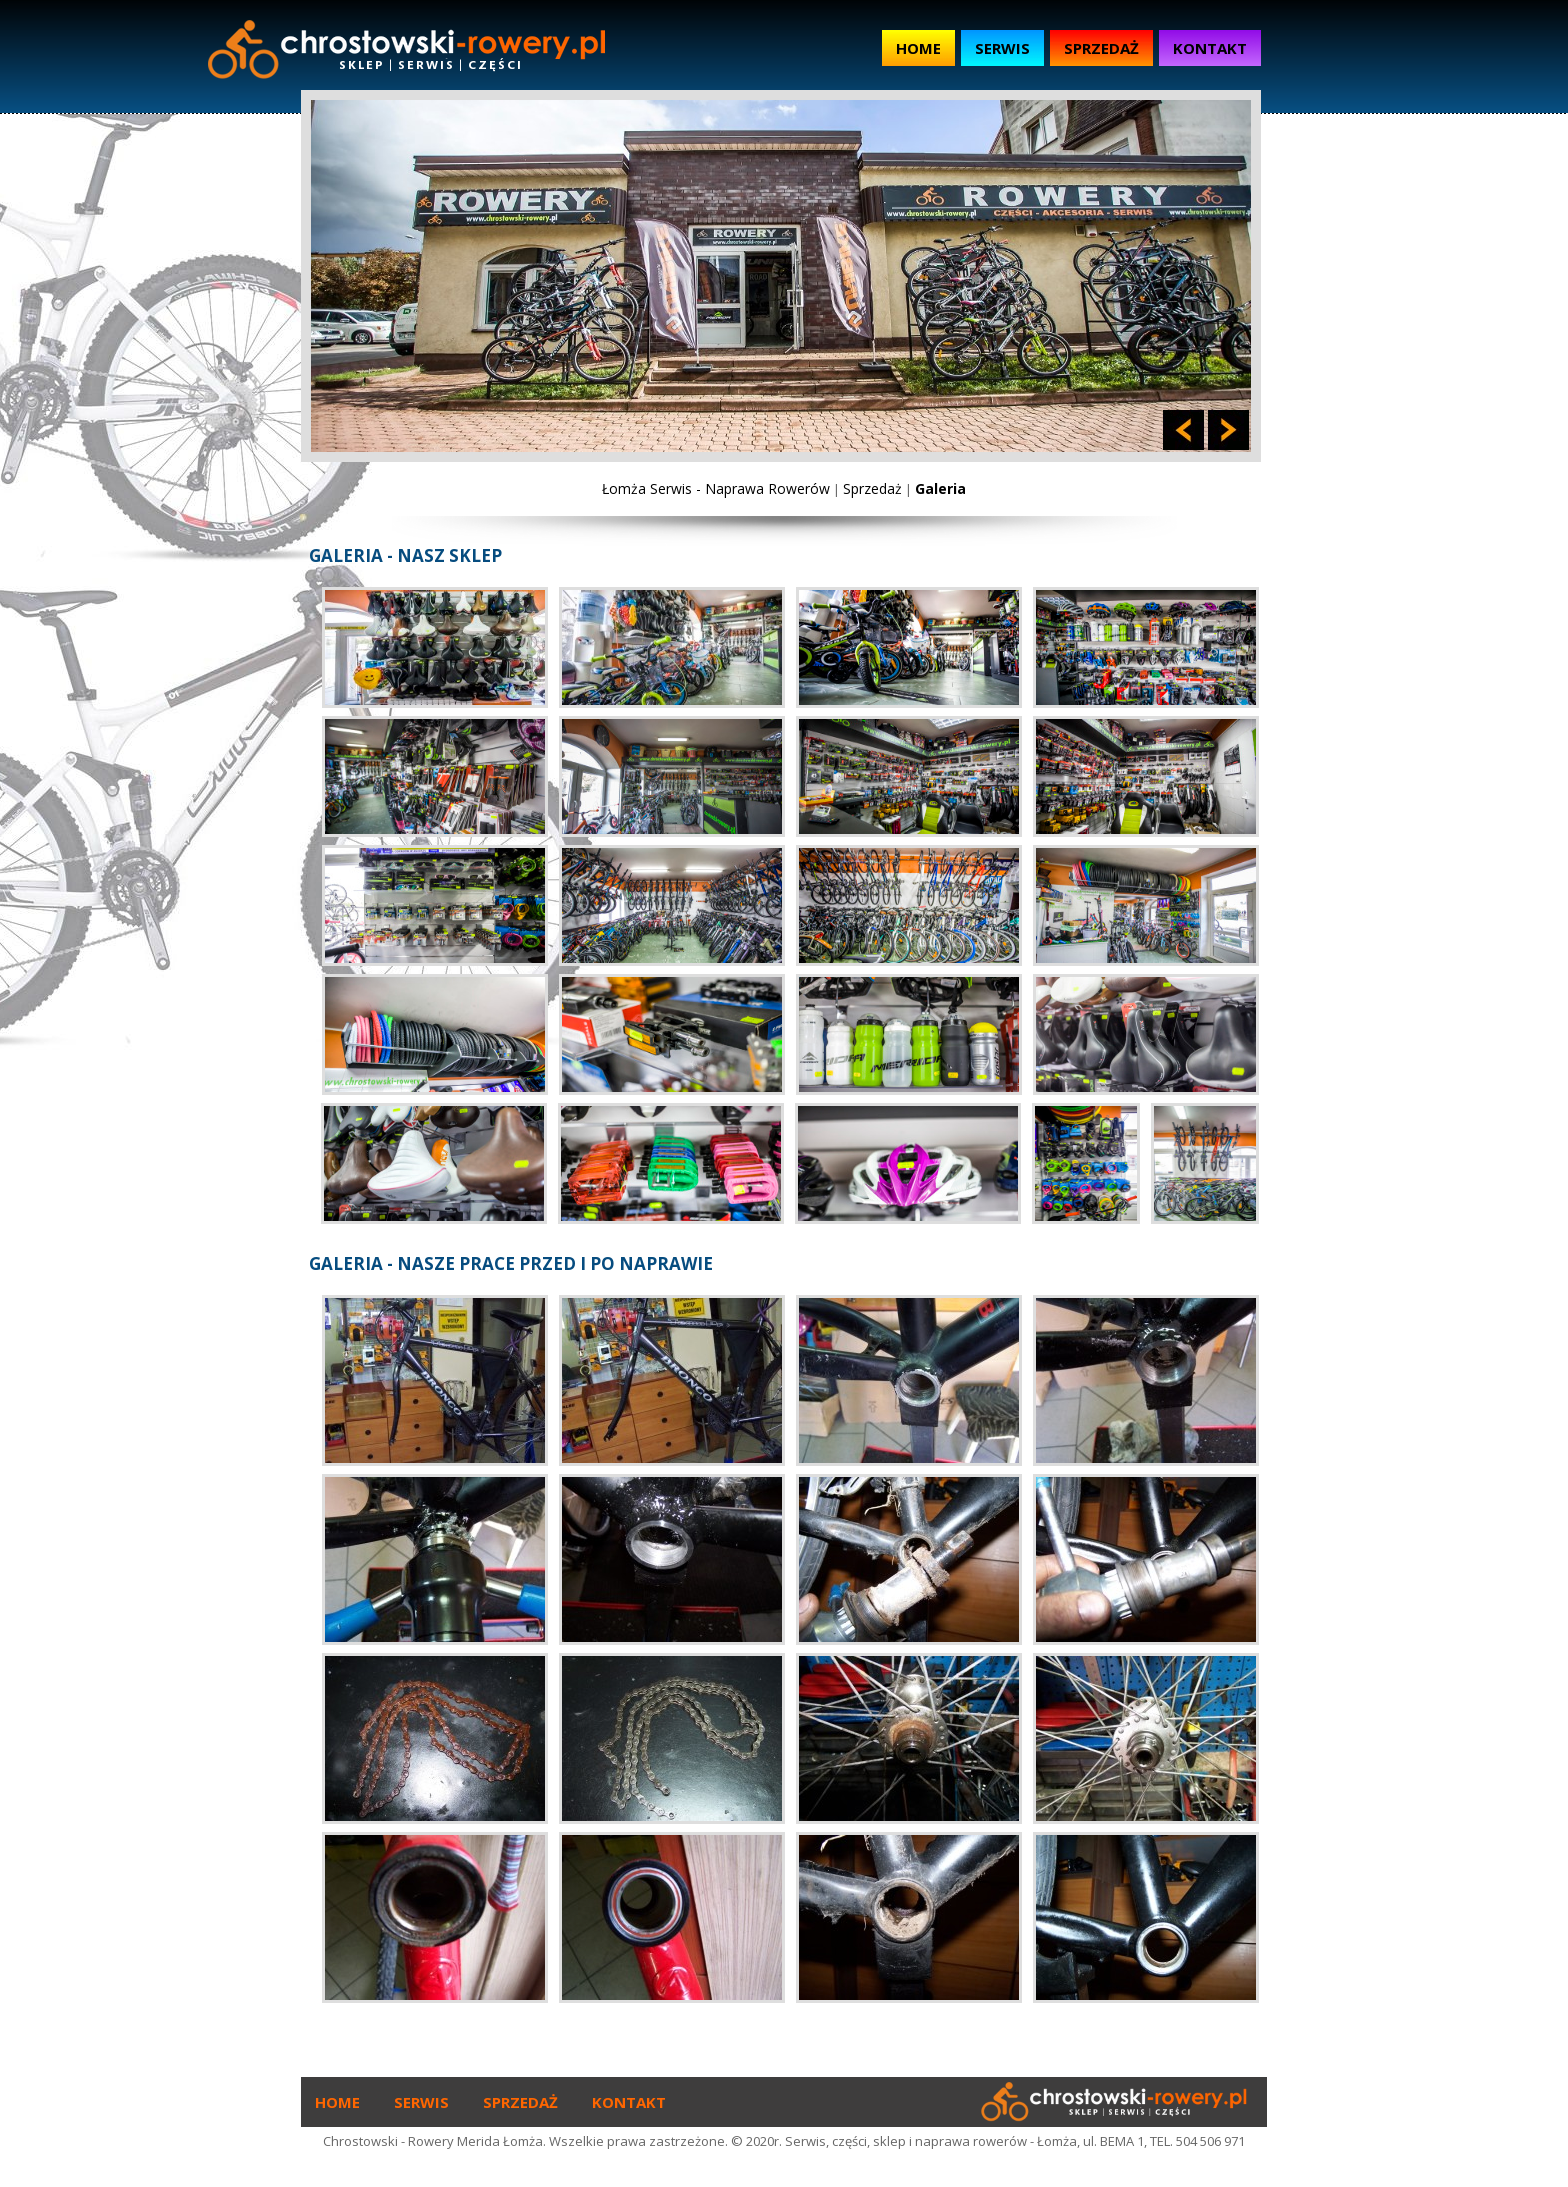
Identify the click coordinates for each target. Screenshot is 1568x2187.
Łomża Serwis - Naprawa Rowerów (716, 488)
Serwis (1002, 48)
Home (918, 48)
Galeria (940, 488)
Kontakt (1210, 48)
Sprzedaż (1101, 48)
